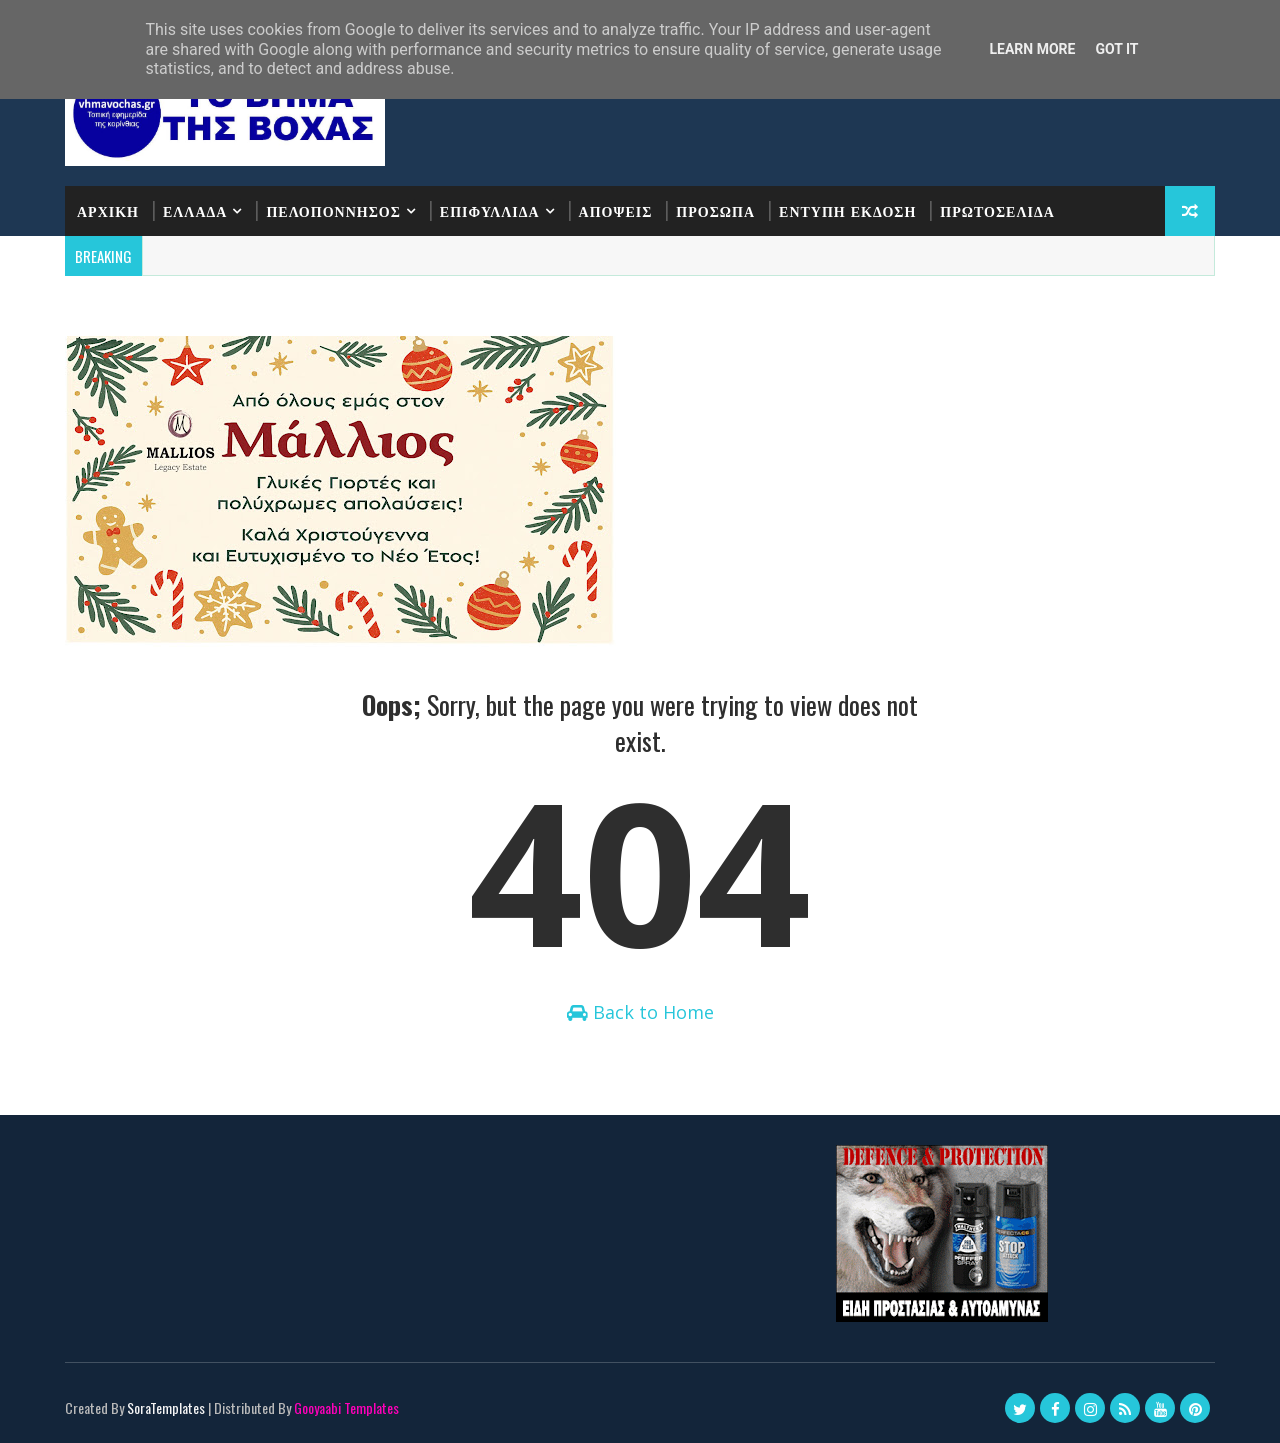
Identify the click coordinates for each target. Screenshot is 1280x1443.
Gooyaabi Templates (346, 1407)
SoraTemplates (166, 1407)
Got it (1116, 49)
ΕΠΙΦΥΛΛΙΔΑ (490, 210)
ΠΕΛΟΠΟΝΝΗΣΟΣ (333, 210)
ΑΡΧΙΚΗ (108, 210)
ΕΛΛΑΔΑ (195, 210)
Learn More (1032, 49)
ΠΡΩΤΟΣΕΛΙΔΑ (997, 210)
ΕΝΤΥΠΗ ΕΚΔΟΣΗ (847, 210)
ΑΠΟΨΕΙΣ (616, 210)
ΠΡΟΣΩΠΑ (715, 210)
